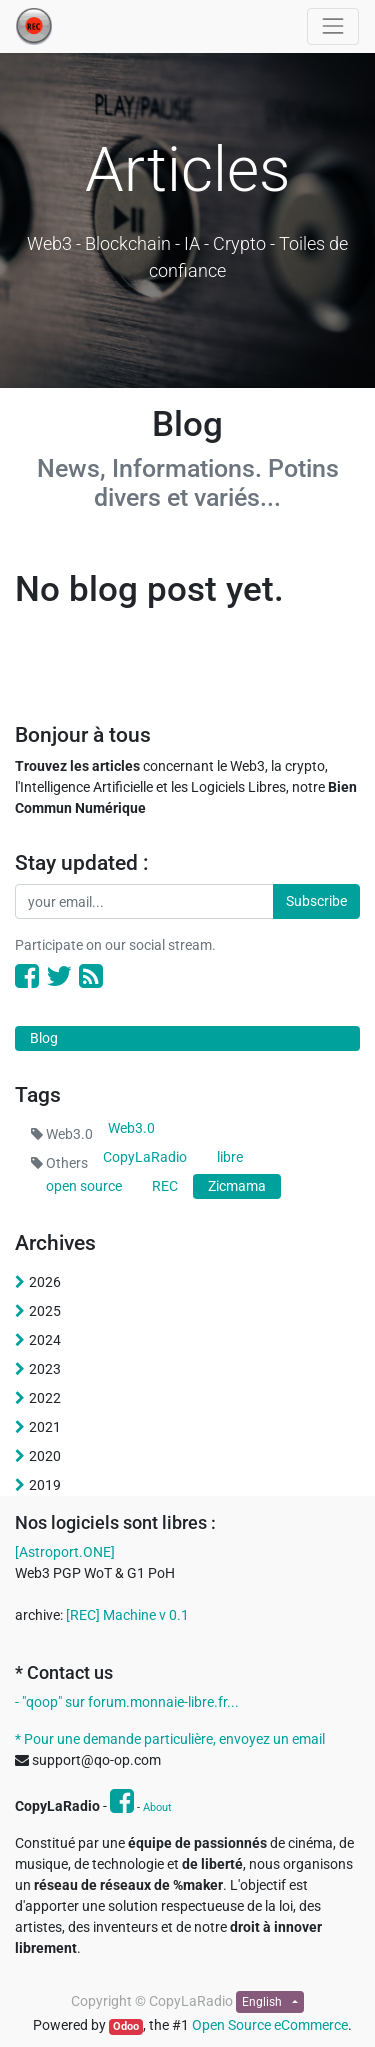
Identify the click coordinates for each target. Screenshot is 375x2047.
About (157, 1807)
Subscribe (316, 901)
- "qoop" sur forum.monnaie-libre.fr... (127, 1702)
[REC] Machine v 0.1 (127, 1615)
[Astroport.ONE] (65, 1552)
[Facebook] (27, 976)
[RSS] (91, 976)
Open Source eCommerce (270, 2025)
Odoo (126, 2026)
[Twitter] (59, 976)
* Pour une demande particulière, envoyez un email (170, 1739)
